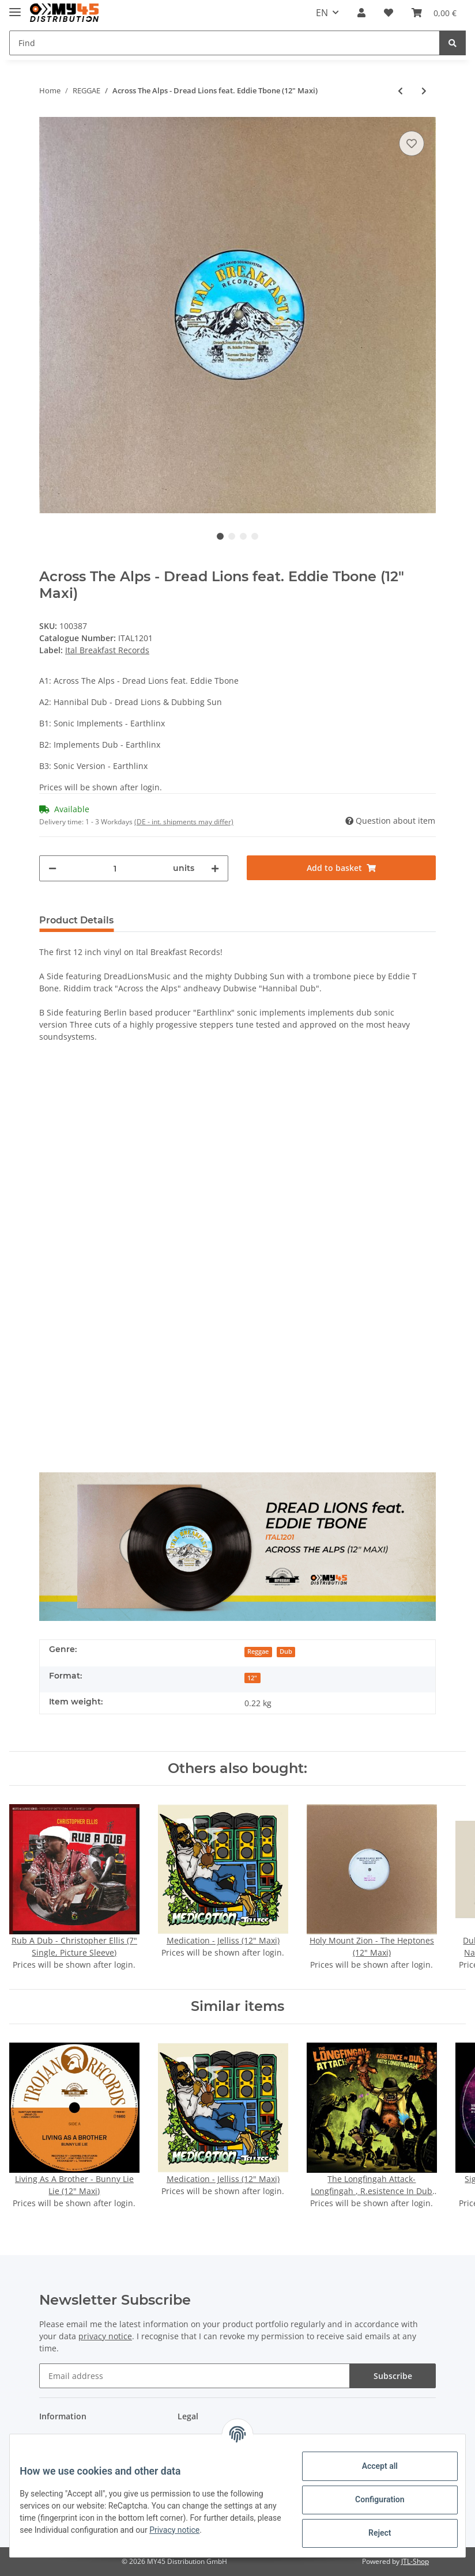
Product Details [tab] (76, 920)
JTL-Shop (415, 2561)
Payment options (71, 2438)
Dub (286, 1651)
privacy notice (105, 2336)
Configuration (370, 2499)
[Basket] (434, 12)
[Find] (224, 43)
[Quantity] (115, 868)
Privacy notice (236, 2530)
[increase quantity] (215, 868)
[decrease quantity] (52, 868)
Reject (371, 2532)
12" (252, 1678)
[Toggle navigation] (15, 7)
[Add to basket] (341, 867)
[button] (361, 12)
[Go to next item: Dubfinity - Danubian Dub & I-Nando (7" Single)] (424, 90)
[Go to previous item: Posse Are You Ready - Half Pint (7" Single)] (400, 90)
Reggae (258, 1651)
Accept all (371, 2466)
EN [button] (322, 12)
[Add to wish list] (411, 143)
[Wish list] (388, 12)
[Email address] (194, 2375)
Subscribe (393, 2375)
